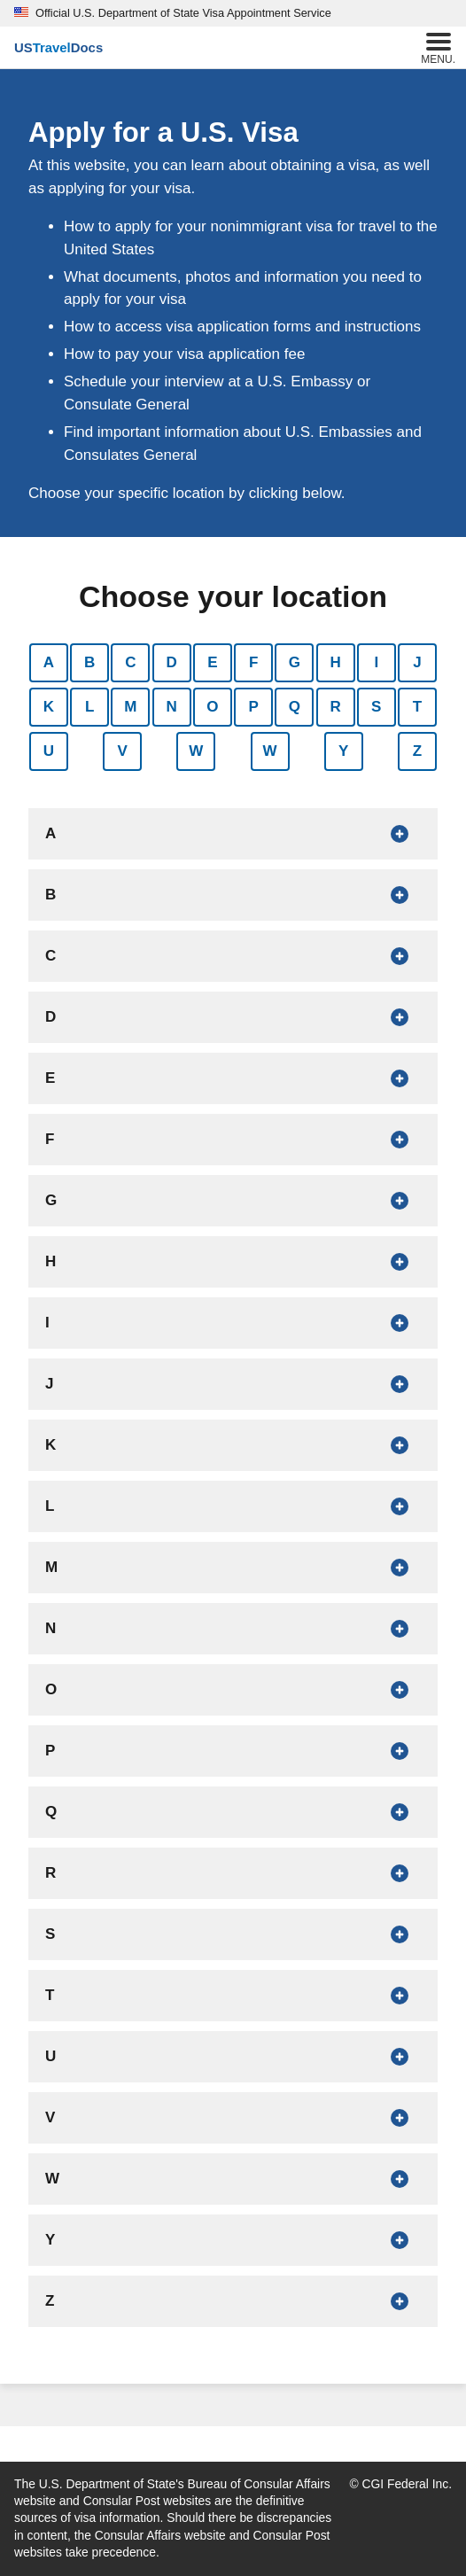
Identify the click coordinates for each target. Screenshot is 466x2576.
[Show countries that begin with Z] (233, 2301)
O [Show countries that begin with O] (212, 706)
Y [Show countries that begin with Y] (343, 751)
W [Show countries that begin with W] (196, 751)
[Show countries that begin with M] (233, 1567)
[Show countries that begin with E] (233, 1078)
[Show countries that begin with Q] (233, 1812)
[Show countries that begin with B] (233, 895)
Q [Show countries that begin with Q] (294, 706)
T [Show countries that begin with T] (417, 706)
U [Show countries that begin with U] (48, 751)
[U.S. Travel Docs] (58, 48)
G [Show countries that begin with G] (294, 662)
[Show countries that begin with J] (233, 1384)
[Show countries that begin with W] (233, 2179)
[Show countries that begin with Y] (233, 2240)
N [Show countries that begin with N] (172, 706)
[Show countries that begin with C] (233, 956)
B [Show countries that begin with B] (89, 662)
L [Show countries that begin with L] (89, 706)
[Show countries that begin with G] (233, 1200)
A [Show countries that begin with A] (48, 662)
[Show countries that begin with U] (233, 2056)
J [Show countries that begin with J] (417, 662)
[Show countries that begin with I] (233, 1323)
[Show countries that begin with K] (233, 1445)
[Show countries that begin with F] (233, 1139)
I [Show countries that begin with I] (376, 662)
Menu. (438, 46)
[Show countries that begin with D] (233, 1017)
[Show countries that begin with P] (233, 1751)
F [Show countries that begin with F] (253, 662)
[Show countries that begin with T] (233, 1995)
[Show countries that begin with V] (233, 2118)
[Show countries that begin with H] (233, 1262)
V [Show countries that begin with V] (123, 751)
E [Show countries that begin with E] (212, 662)
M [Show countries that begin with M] (130, 706)
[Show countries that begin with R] (233, 1873)
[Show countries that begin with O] (233, 1690)
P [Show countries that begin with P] (253, 706)
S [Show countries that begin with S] (376, 706)
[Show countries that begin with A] (233, 834)
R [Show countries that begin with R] (335, 706)
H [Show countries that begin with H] (335, 662)
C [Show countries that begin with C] (130, 662)
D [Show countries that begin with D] (172, 662)
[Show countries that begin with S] (233, 1934)
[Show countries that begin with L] (233, 1506)
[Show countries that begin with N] (233, 1628)
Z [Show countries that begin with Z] (417, 751)
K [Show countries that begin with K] (48, 706)
